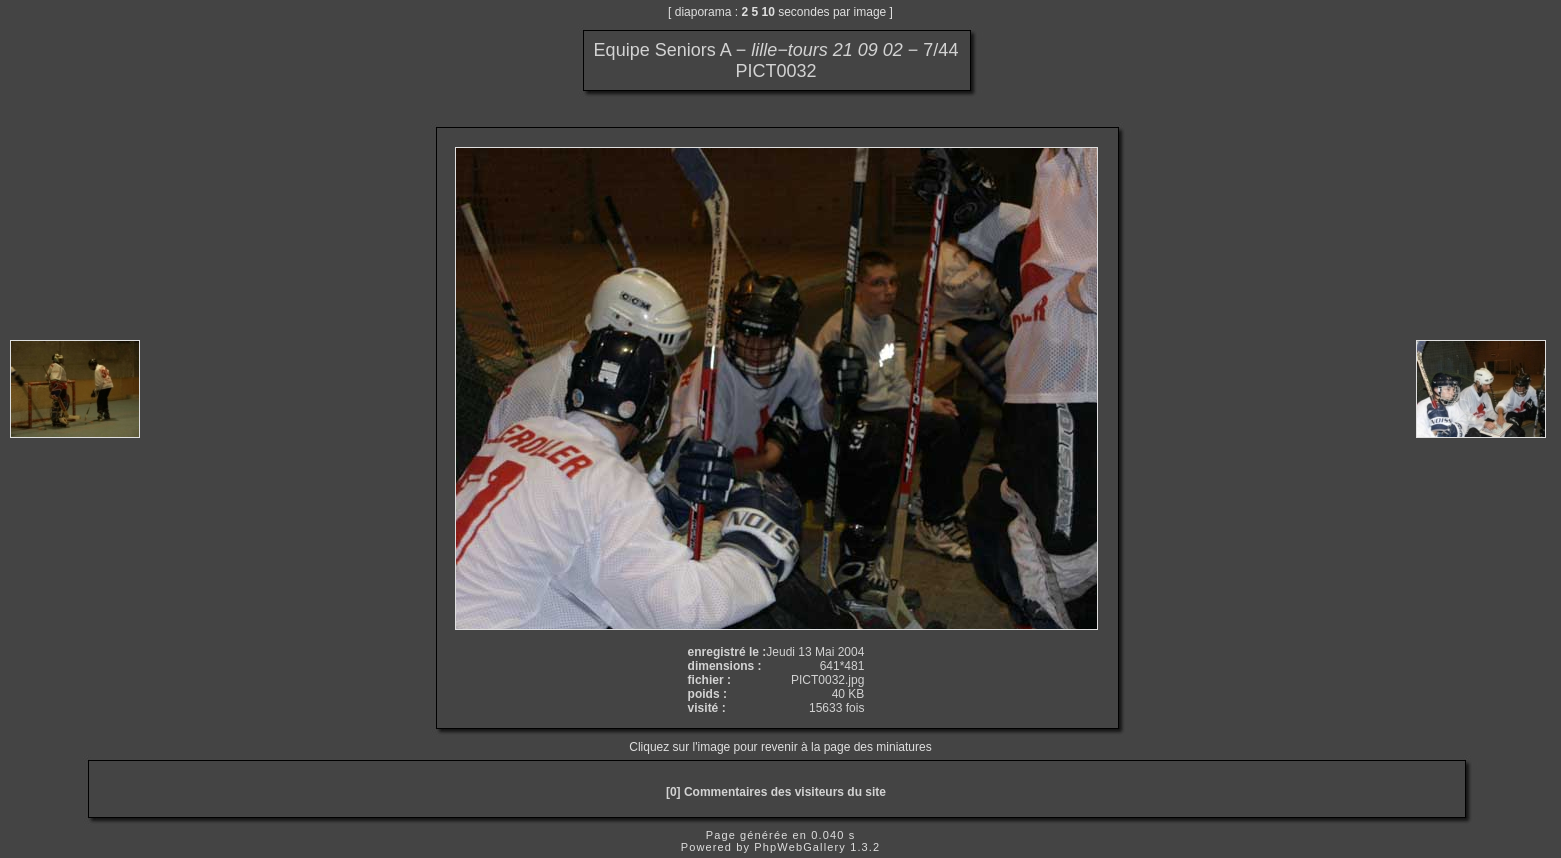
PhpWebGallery (800, 847)
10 (768, 12)
